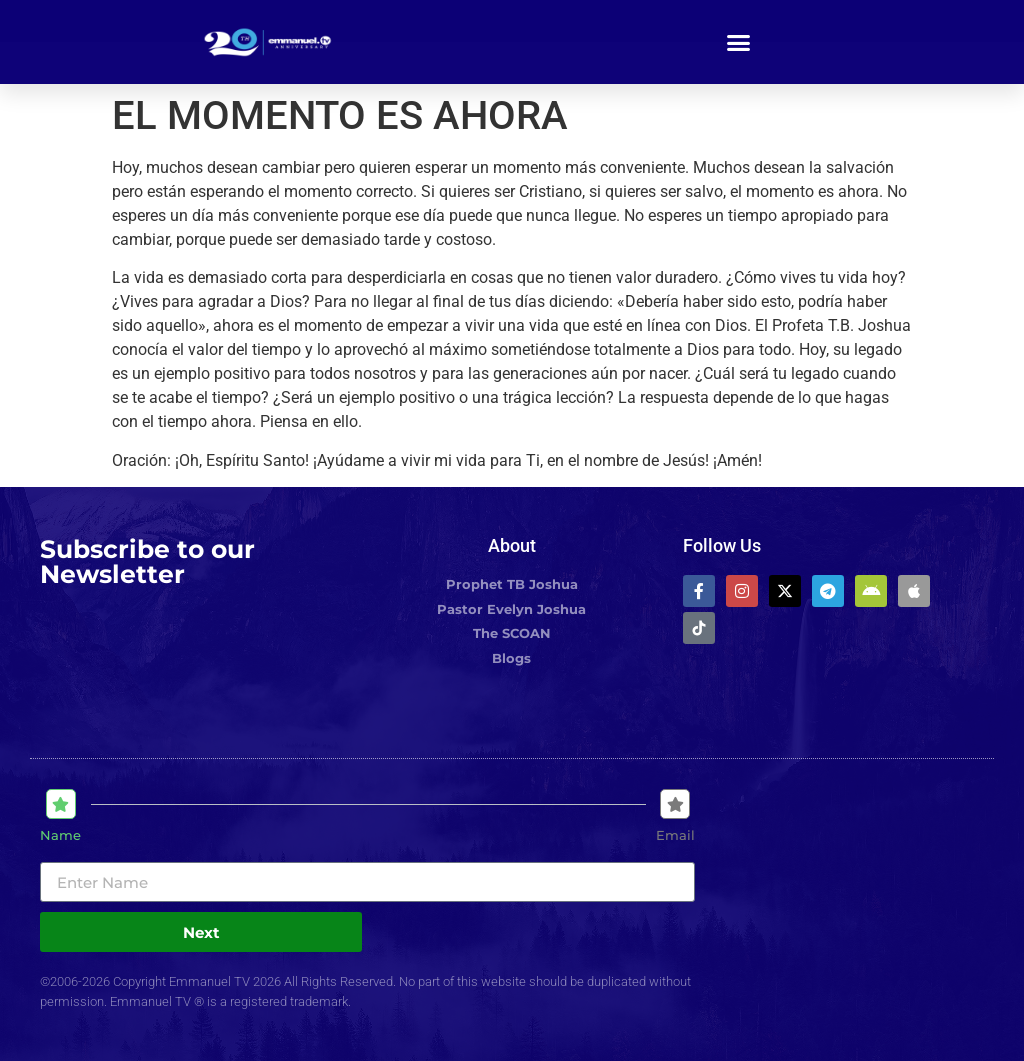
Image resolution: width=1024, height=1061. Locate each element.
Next (201, 932)
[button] (739, 42)
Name (60, 835)
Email (675, 835)
